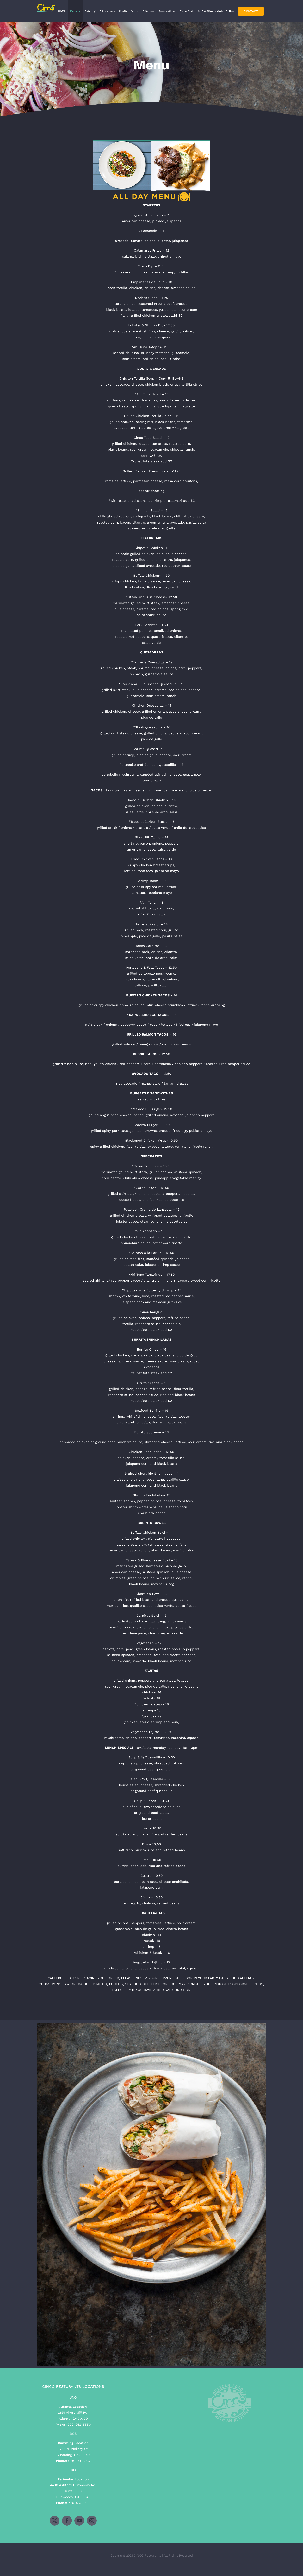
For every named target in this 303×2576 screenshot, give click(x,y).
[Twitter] (54, 2521)
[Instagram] (92, 2521)
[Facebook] (67, 2521)
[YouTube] (79, 2521)
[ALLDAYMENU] (151, 141)
